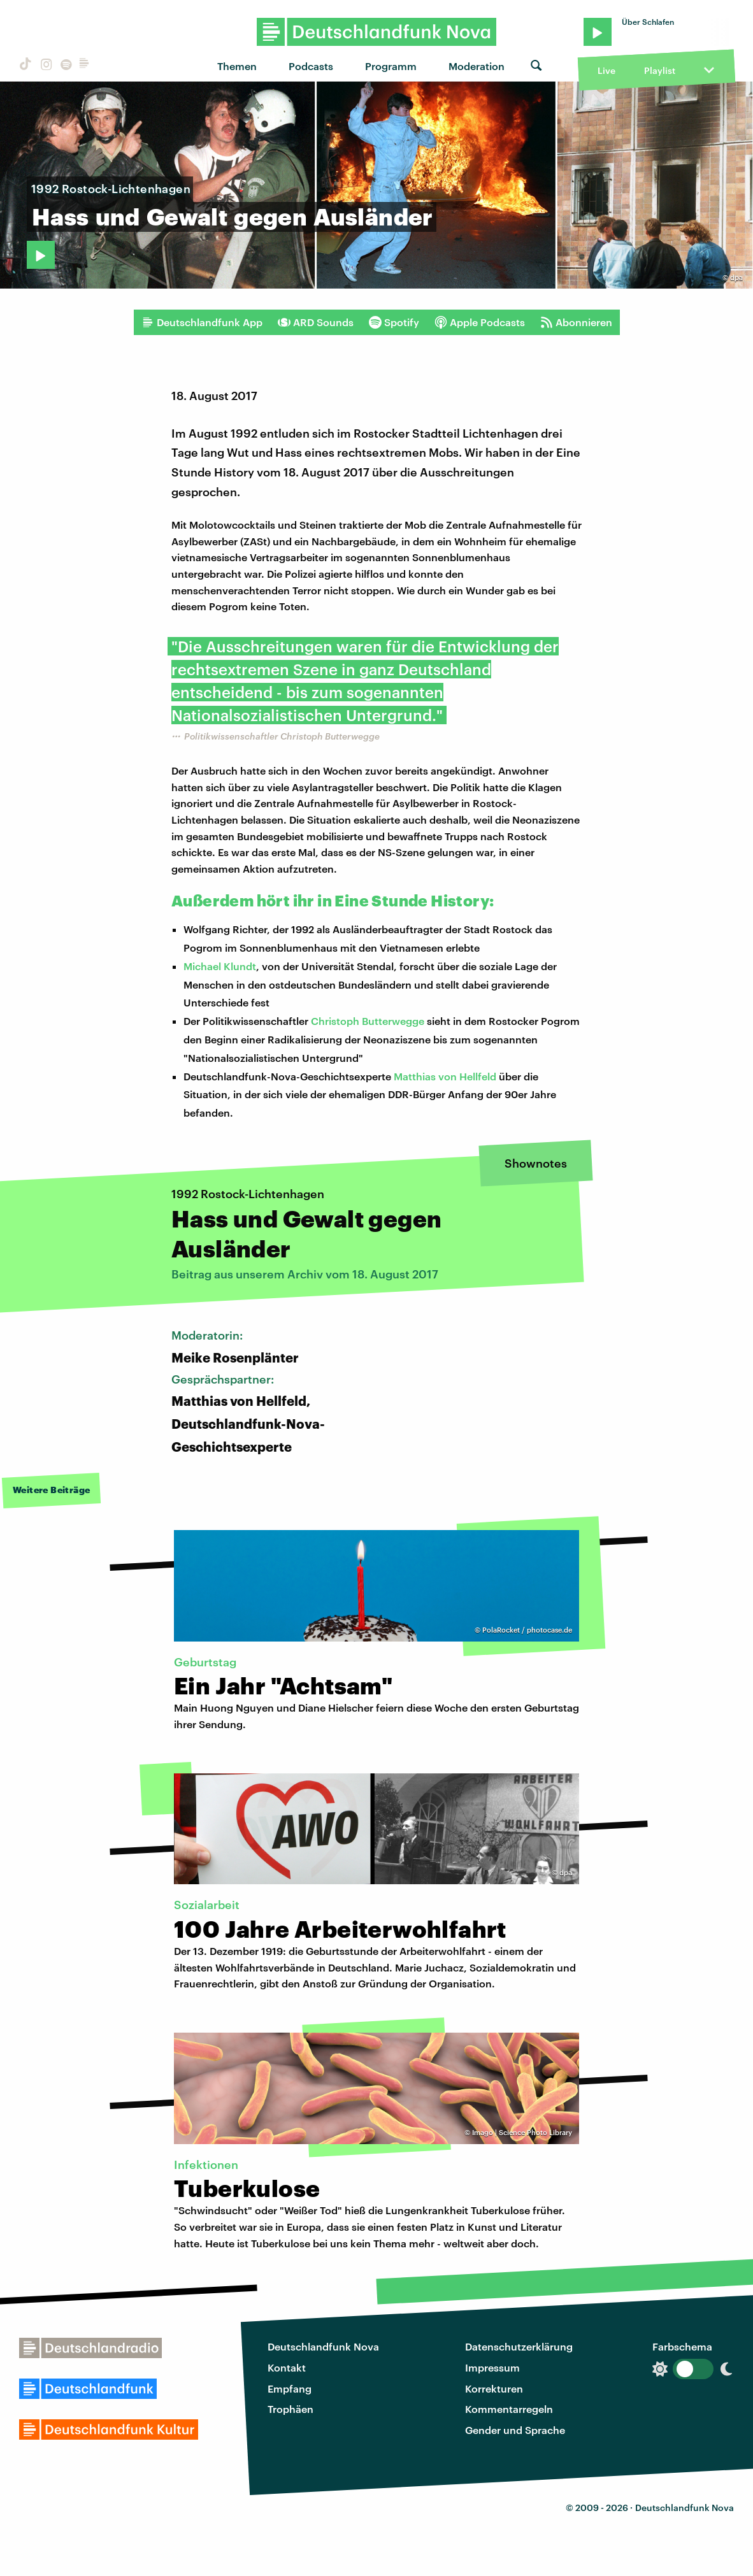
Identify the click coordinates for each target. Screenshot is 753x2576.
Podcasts (311, 66)
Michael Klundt (219, 966)
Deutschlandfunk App (201, 322)
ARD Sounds (316, 322)
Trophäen (290, 2409)
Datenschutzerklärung (519, 2346)
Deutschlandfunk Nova (323, 2346)
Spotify (394, 322)
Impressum (492, 2367)
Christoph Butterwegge (367, 1021)
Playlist (659, 70)
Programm (391, 66)
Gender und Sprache (515, 2430)
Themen (237, 66)
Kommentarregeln (509, 2409)
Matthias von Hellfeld (445, 1076)
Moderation (476, 66)
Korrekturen (494, 2388)
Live (606, 70)
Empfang (290, 2388)
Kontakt (287, 2367)
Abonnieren (576, 322)
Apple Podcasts (479, 322)
